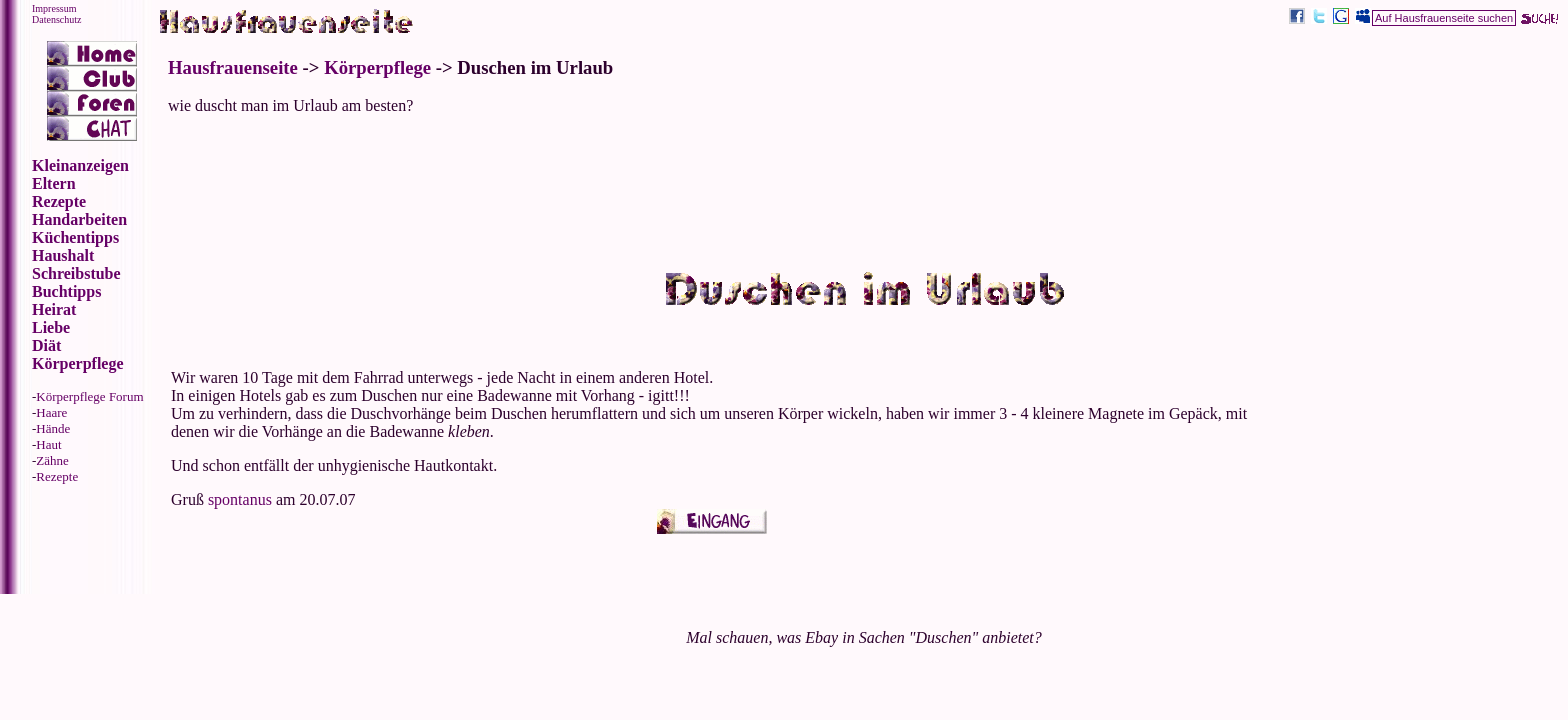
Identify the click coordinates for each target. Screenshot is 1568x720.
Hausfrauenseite (233, 67)
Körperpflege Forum (89, 396)
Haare (51, 412)
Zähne (52, 460)
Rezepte (57, 476)
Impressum (54, 8)
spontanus (240, 499)
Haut (48, 444)
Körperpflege (377, 67)
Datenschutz (56, 19)
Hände (53, 428)
